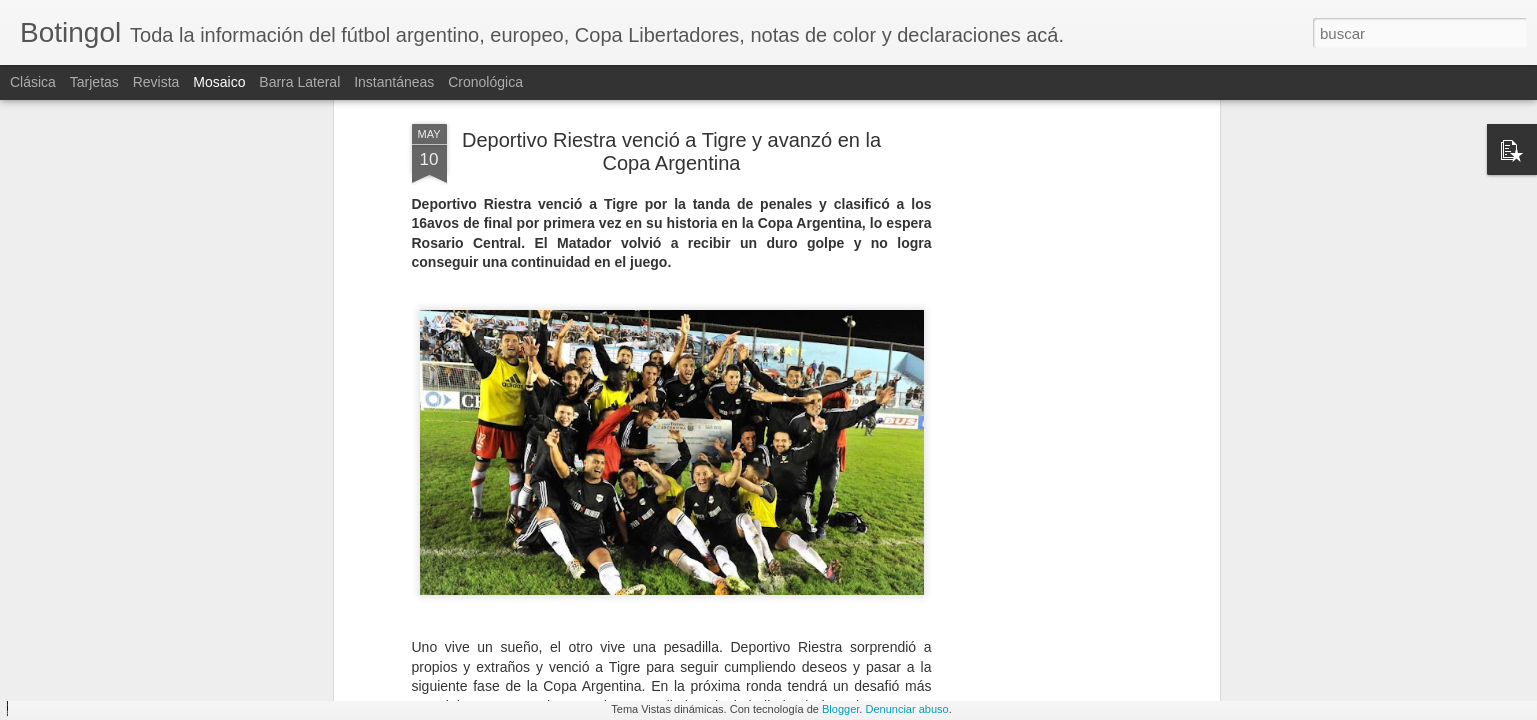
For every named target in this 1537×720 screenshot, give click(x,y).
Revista (156, 82)
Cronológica (485, 82)
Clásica (33, 82)
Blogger (840, 709)
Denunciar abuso (906, 709)
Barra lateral (299, 82)
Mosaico (219, 82)
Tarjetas (94, 82)
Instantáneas (394, 82)
